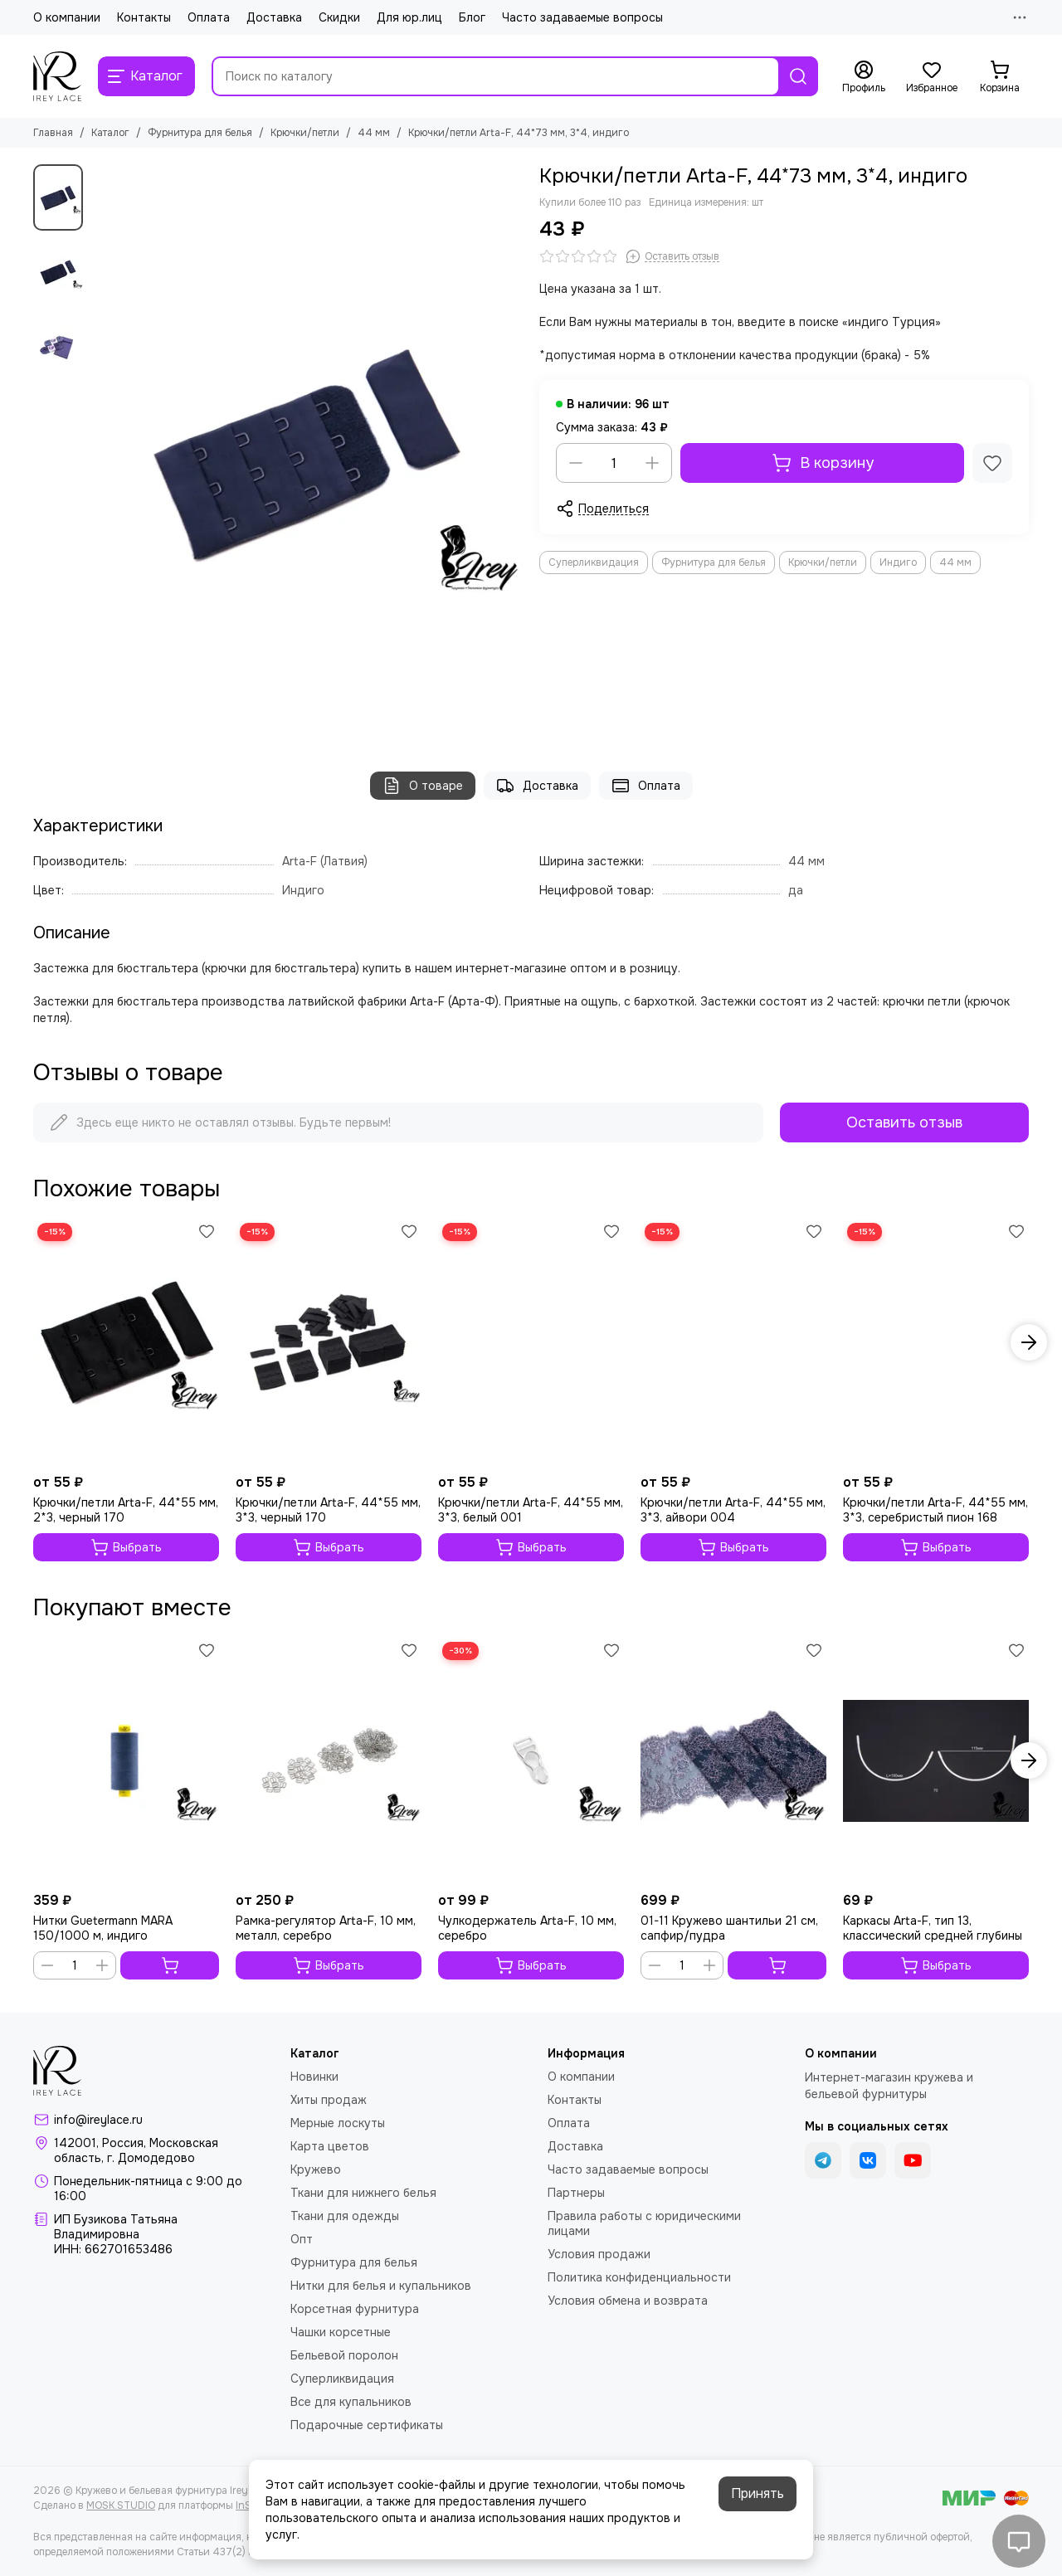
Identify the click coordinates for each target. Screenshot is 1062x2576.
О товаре (422, 786)
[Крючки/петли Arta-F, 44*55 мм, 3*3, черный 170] (328, 1342)
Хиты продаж (328, 2099)
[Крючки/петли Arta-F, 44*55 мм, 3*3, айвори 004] (733, 1342)
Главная (53, 132)
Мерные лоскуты (337, 2123)
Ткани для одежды (344, 2215)
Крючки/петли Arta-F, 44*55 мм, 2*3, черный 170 (125, 1510)
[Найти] (798, 76)
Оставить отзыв (904, 1122)
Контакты (144, 17)
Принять (757, 2493)
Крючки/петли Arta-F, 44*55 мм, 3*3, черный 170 (328, 1510)
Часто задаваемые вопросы (582, 17)
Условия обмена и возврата (628, 2300)
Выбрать (126, 1547)
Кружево (315, 2169)
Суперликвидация (593, 562)
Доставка (274, 17)
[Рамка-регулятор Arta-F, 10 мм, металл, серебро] (328, 1761)
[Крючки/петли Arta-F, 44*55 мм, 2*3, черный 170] (126, 1342)
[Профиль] (864, 77)
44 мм (374, 132)
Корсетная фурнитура (354, 2308)
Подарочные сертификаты (366, 2425)
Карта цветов (329, 2146)
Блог (472, 17)
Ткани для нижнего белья (363, 2192)
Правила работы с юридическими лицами (644, 2223)
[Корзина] (1000, 77)
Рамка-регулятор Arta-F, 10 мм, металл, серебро (326, 1928)
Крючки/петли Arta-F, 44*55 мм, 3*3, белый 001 (530, 1510)
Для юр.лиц (409, 17)
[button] (1029, 1342)
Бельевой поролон (344, 2355)
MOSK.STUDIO (120, 2505)
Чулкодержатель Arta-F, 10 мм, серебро (527, 1928)
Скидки (339, 17)
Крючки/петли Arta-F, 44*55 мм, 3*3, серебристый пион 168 (935, 1510)
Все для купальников (351, 2401)
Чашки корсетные (340, 2332)
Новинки (314, 2076)
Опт (301, 2239)
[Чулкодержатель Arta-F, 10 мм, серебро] (531, 1761)
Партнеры (576, 2192)
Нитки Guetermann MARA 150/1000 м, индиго (103, 1928)
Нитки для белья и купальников (380, 2285)
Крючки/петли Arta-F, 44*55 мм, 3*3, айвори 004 (733, 1510)
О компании (66, 17)
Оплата (209, 17)
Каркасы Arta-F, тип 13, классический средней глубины (932, 1928)
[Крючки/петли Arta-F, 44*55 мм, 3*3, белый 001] (531, 1342)
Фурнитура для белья (200, 132)
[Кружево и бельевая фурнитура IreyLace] (57, 76)
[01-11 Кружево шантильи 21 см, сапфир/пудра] (733, 1761)
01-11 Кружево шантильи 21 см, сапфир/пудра (729, 1928)
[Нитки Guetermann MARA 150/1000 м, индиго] (126, 1761)
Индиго (898, 562)
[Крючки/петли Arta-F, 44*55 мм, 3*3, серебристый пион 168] (936, 1342)
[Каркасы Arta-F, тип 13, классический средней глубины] (936, 1761)
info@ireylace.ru (98, 2119)
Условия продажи (599, 2254)
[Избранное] (932, 77)
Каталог (110, 132)
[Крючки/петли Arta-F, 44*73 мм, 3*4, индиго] (307, 451)
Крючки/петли (304, 132)
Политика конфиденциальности (639, 2277)
